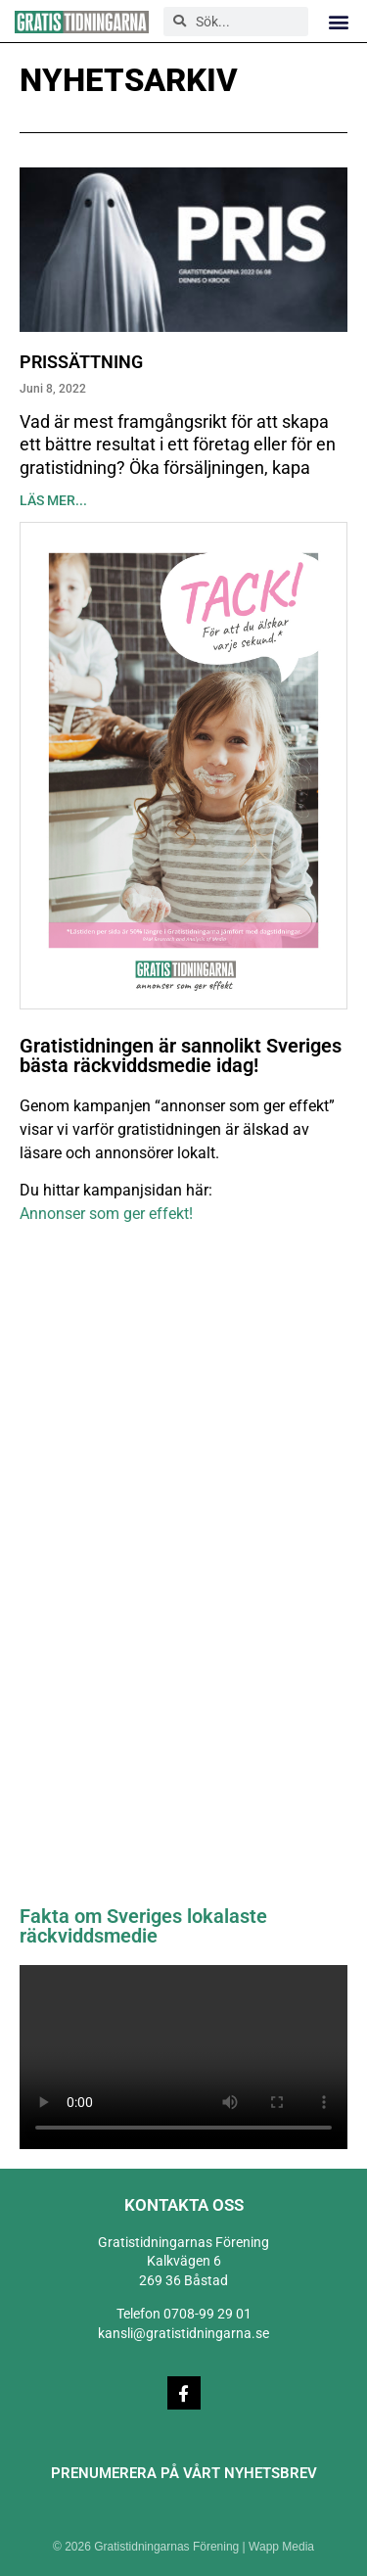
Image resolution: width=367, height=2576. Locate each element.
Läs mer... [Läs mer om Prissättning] (53, 500)
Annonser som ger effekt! (106, 1213)
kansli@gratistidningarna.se (183, 2333)
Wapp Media (281, 2546)
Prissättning (81, 361)
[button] (339, 21)
